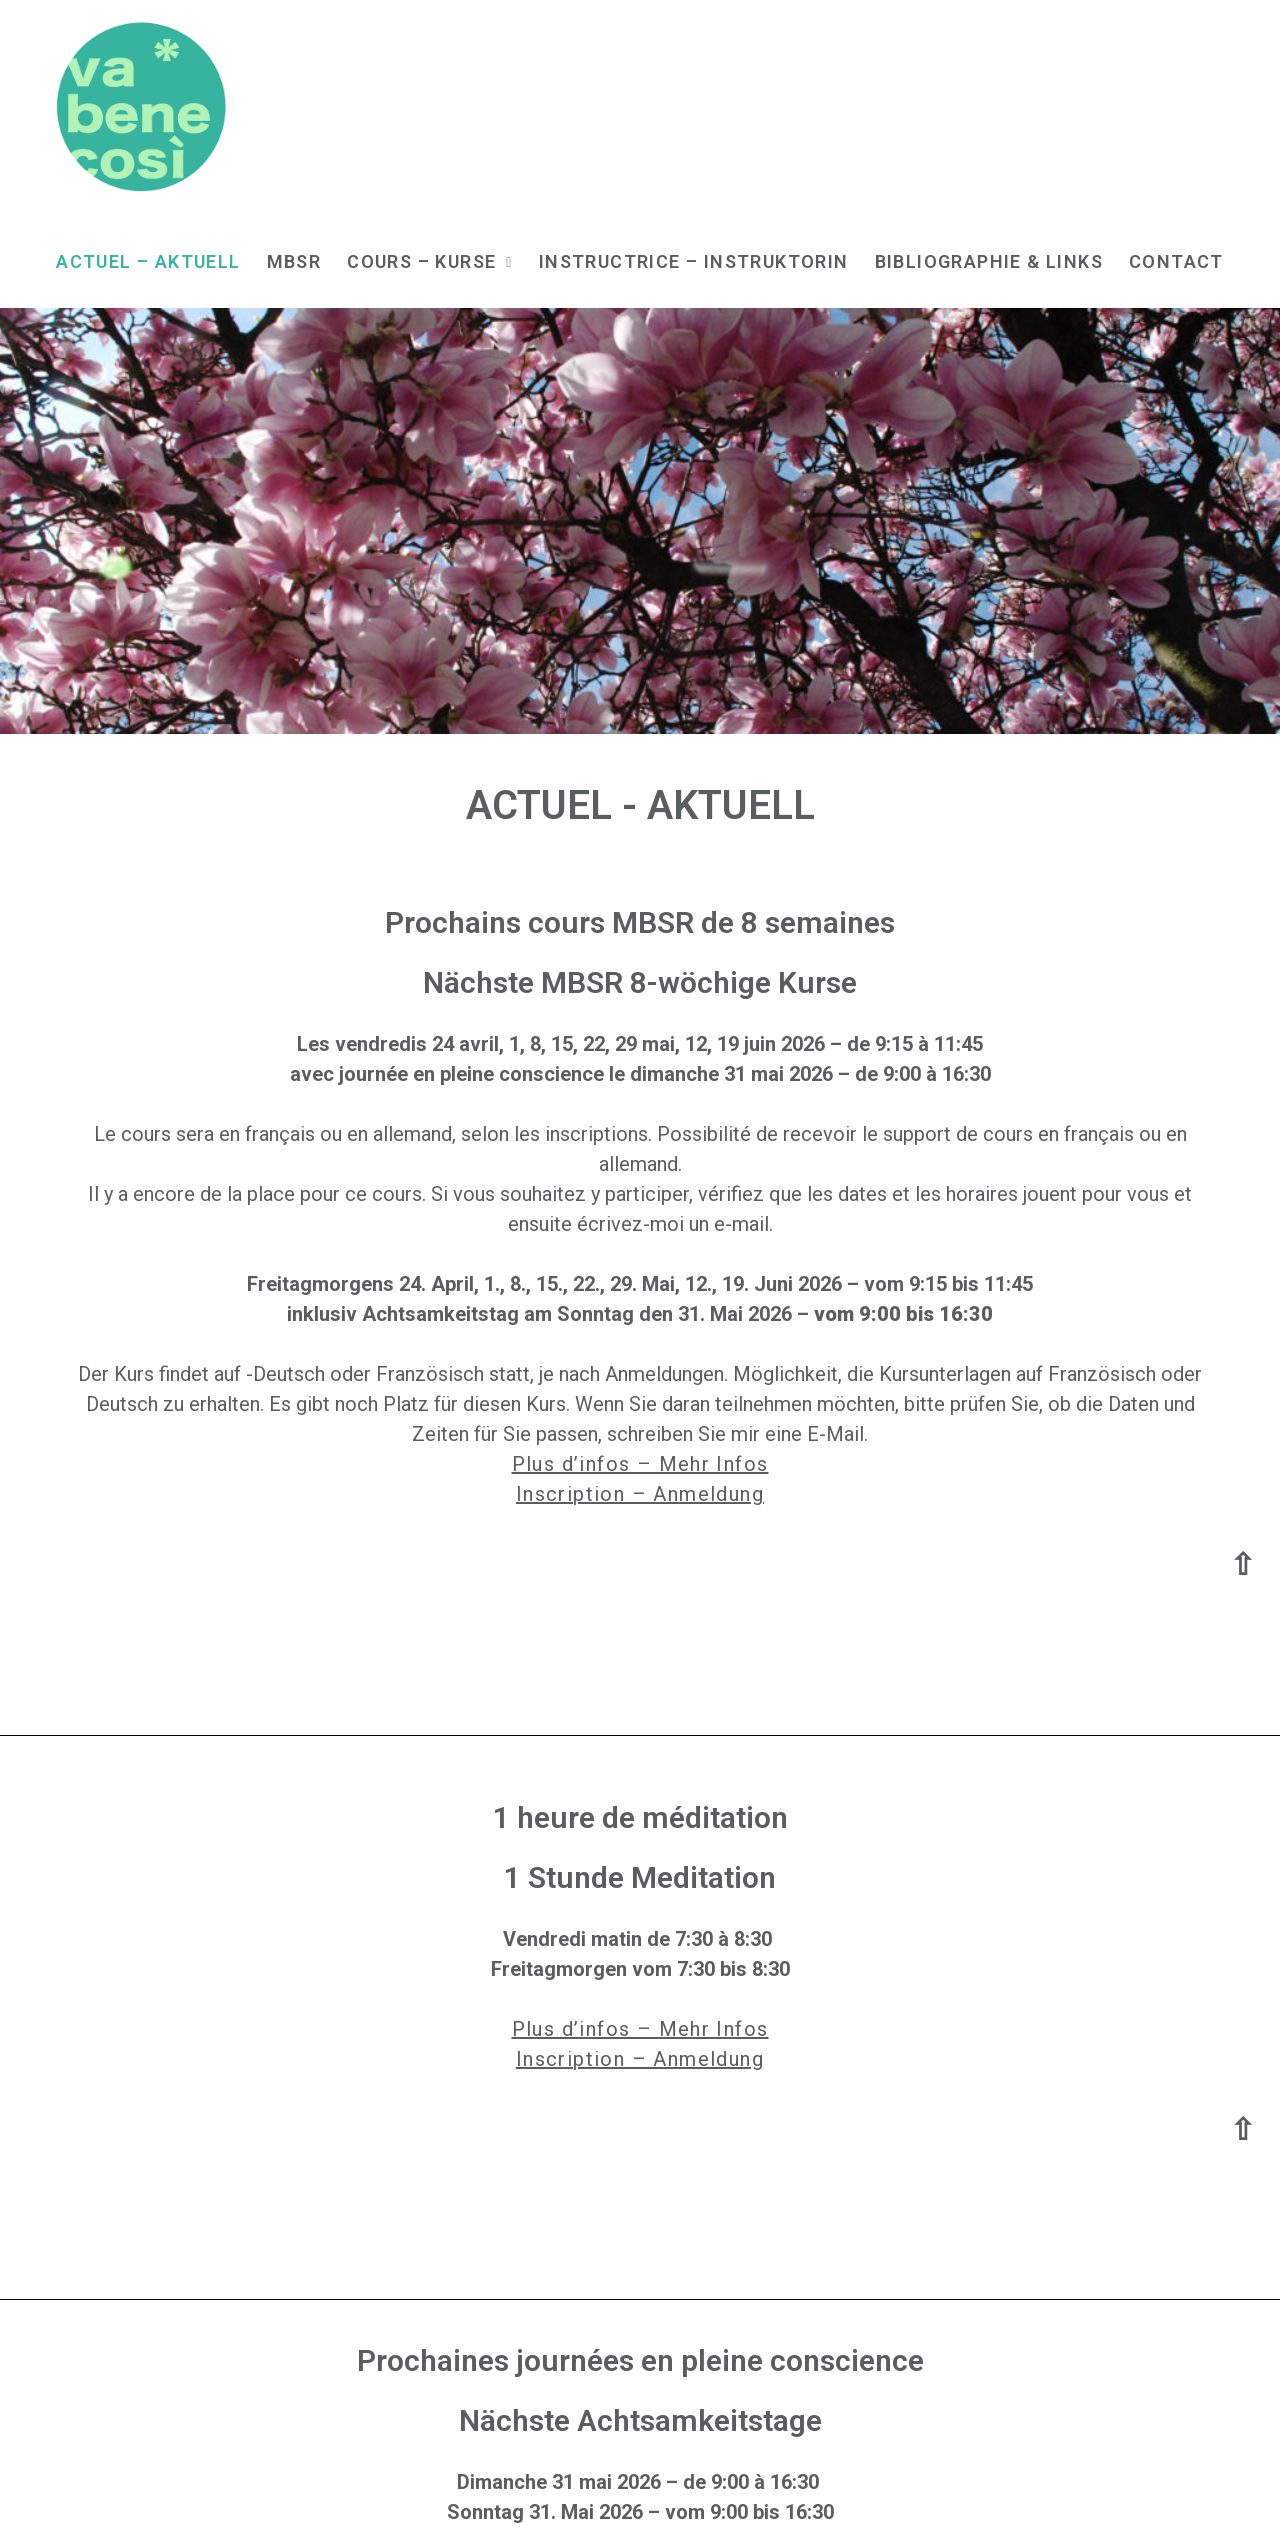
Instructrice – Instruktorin (694, 261)
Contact (1176, 261)
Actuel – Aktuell (148, 261)
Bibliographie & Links (989, 261)
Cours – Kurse (430, 261)
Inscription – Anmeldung (640, 1494)
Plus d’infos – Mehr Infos (640, 1464)
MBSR (294, 261)
